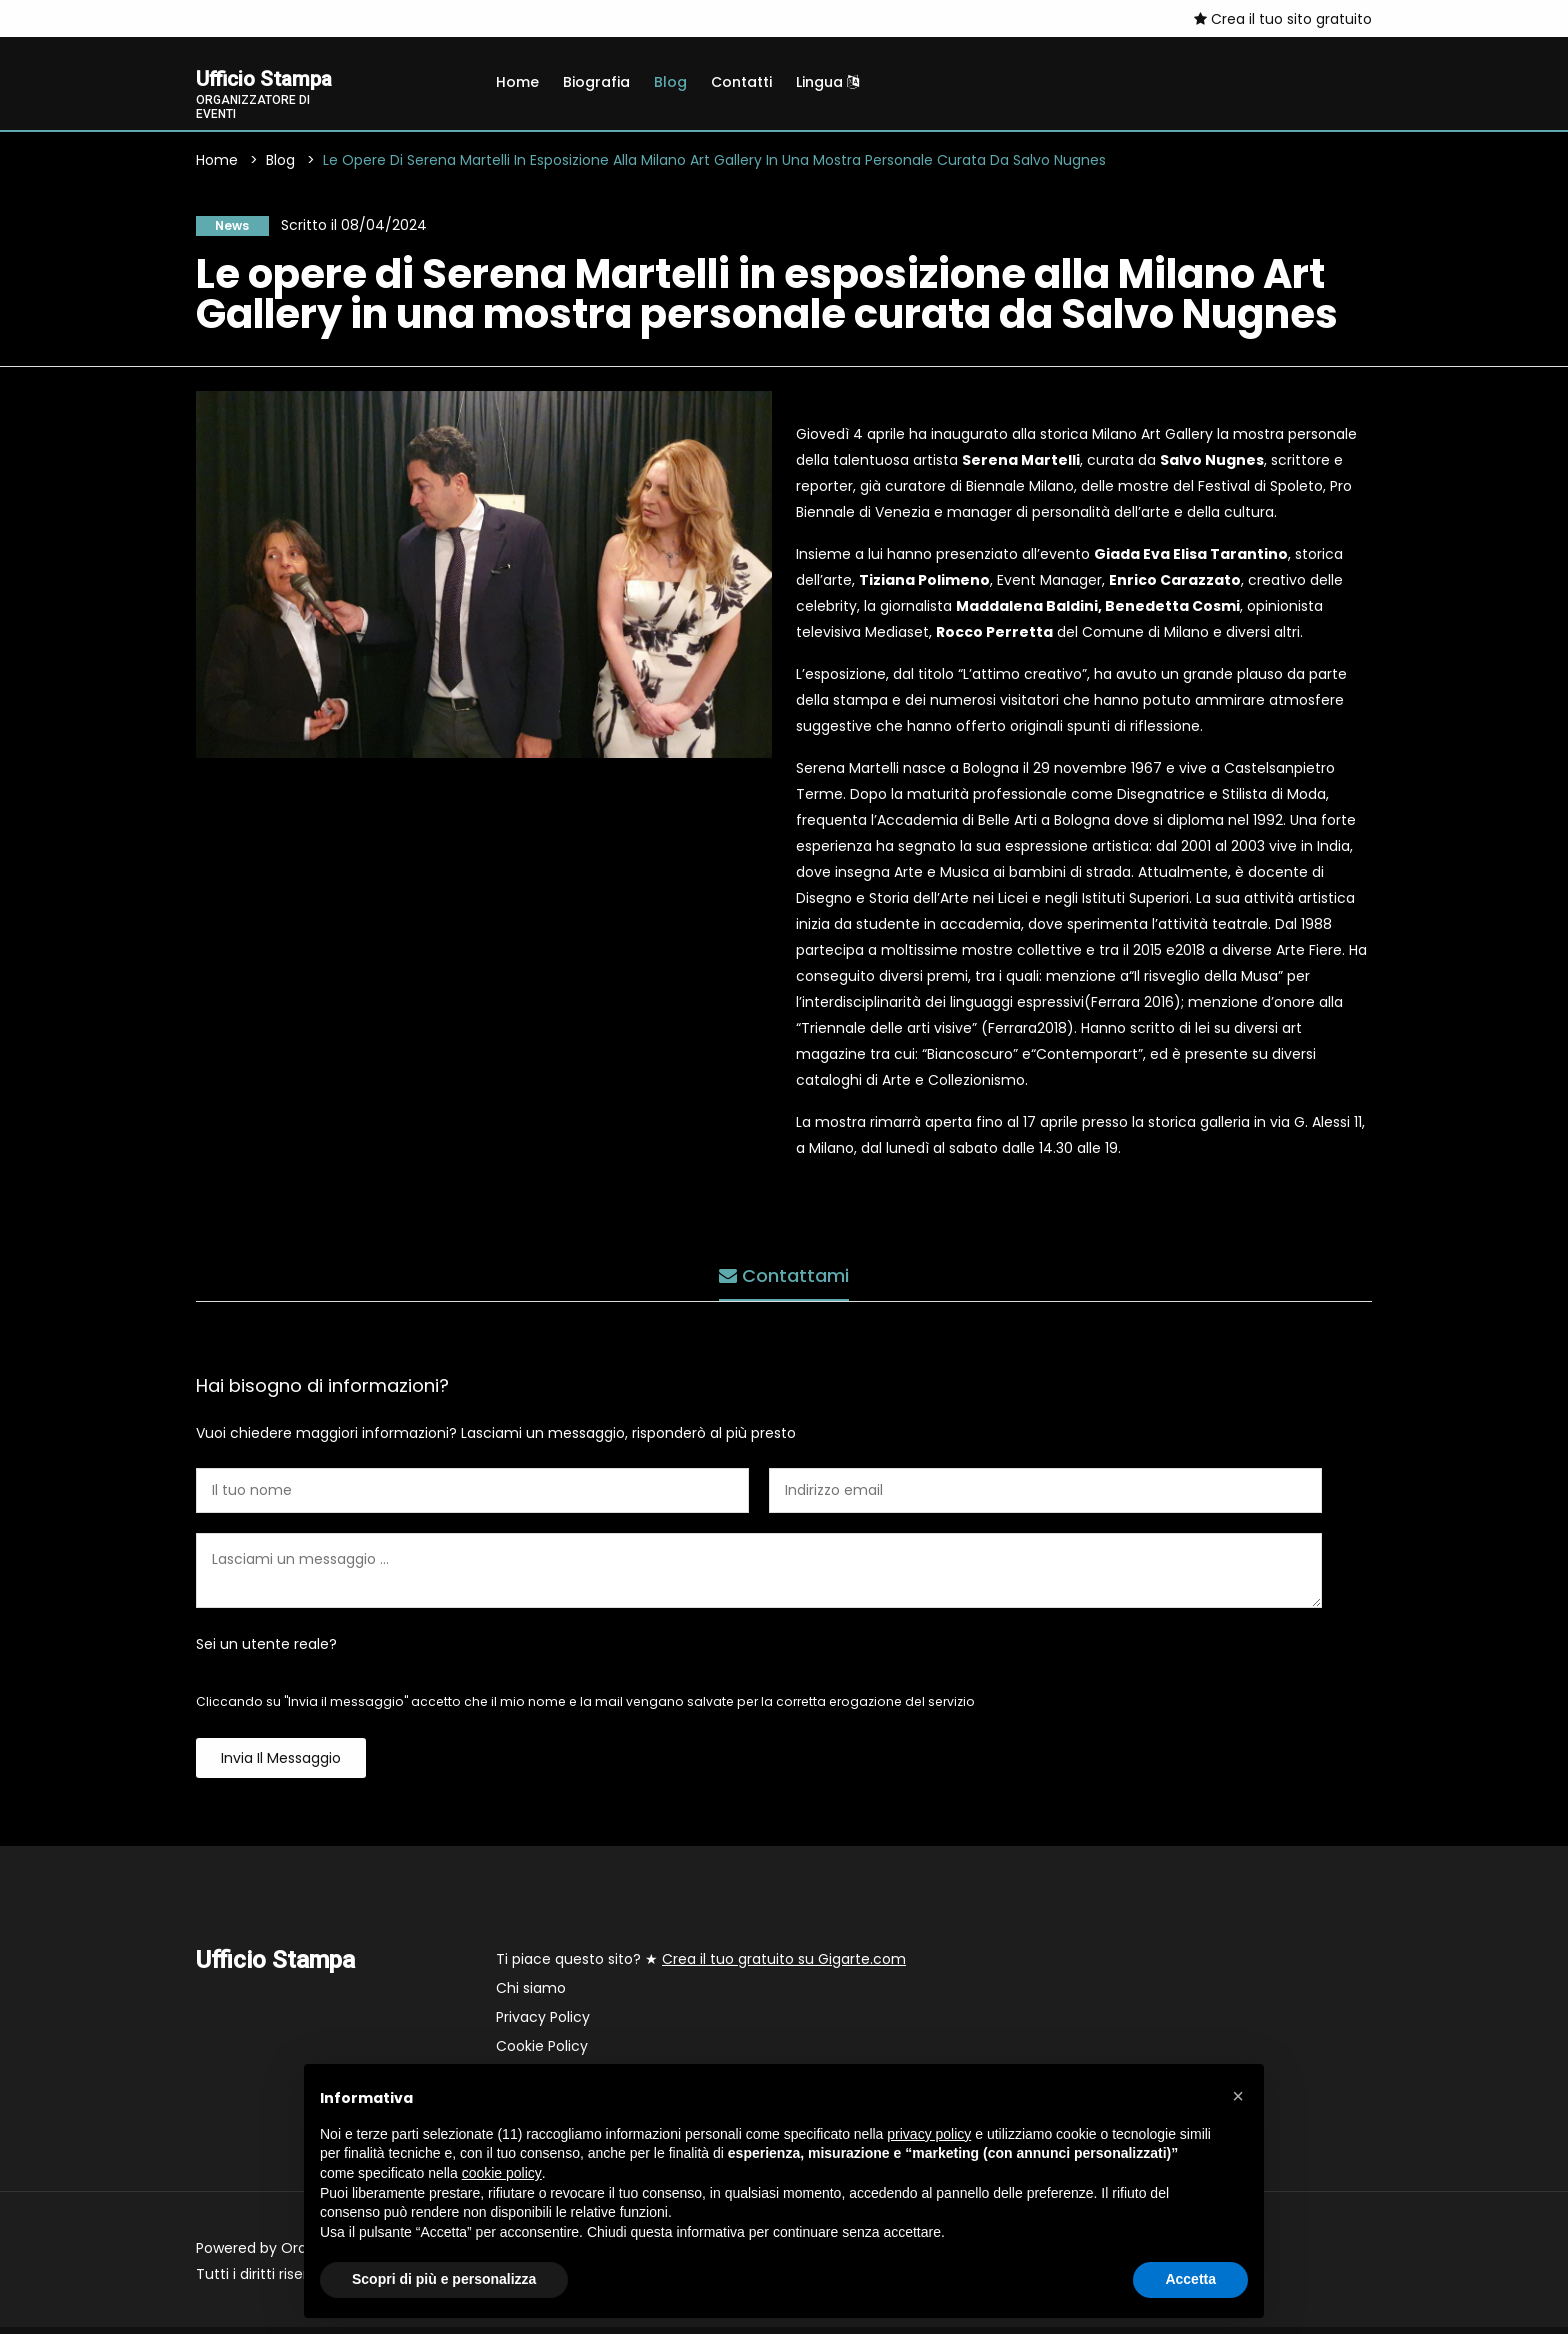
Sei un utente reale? (266, 1651)
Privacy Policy (543, 2024)
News (223, 230)
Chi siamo (531, 1995)
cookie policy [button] (502, 2173)
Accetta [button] (1190, 2279)
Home (517, 82)
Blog (670, 82)
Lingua (827, 82)
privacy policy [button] (929, 2134)
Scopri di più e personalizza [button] (444, 2279)
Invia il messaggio (281, 1765)
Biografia (596, 82)
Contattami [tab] (784, 1274)
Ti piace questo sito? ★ (701, 1966)
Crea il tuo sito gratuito (1283, 19)
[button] (1238, 2096)
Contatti (741, 82)
